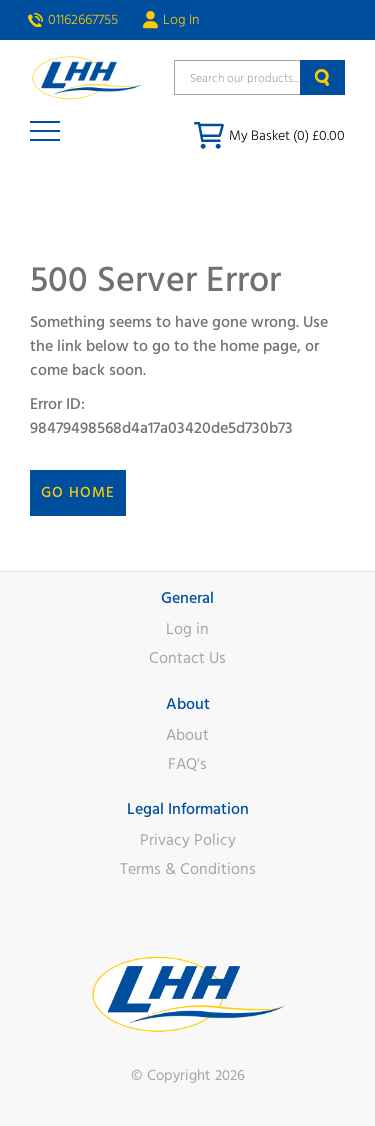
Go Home (78, 492)
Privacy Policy (188, 840)
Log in (187, 629)
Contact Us (187, 658)
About (187, 735)
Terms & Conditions (188, 869)
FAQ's (187, 764)
